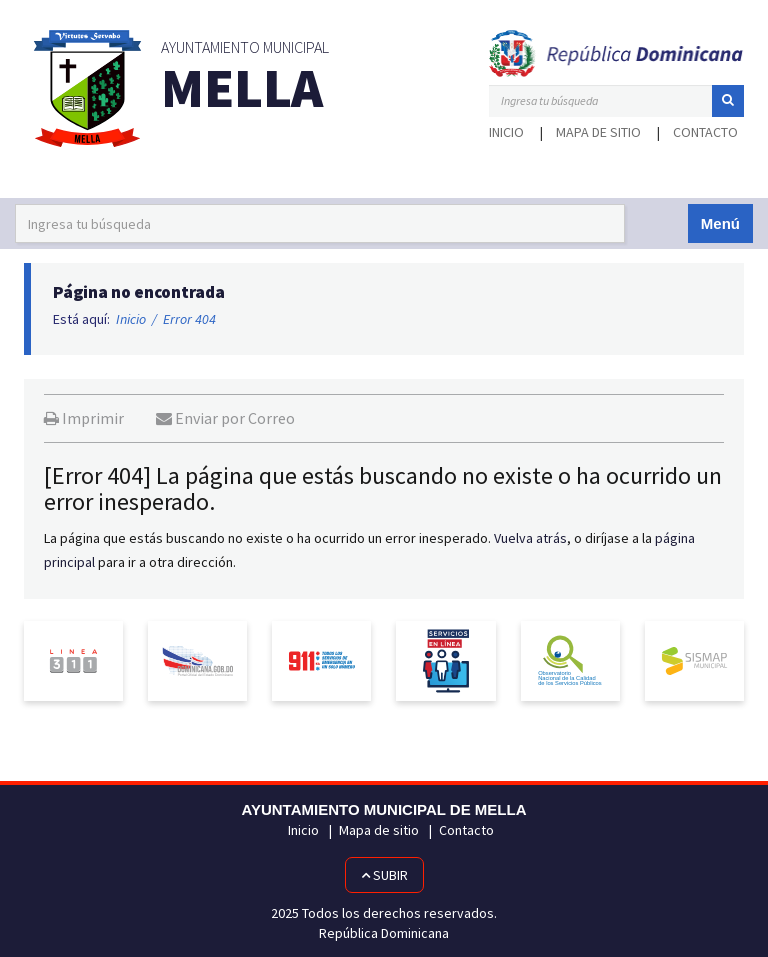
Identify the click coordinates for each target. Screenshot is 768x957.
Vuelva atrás (530, 538)
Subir (384, 875)
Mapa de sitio (598, 132)
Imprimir (84, 418)
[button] (728, 101)
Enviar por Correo (225, 418)
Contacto (705, 132)
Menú (720, 223)
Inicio (506, 132)
